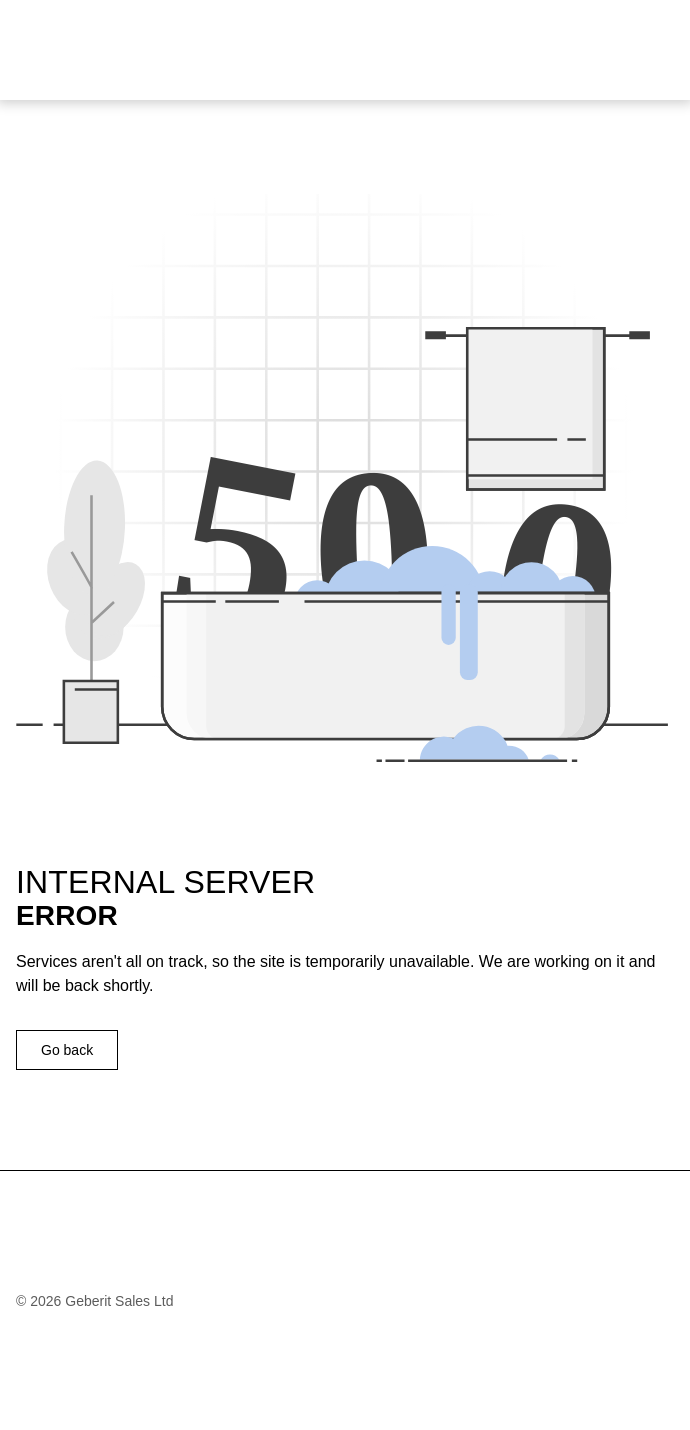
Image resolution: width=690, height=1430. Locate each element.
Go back (67, 1050)
